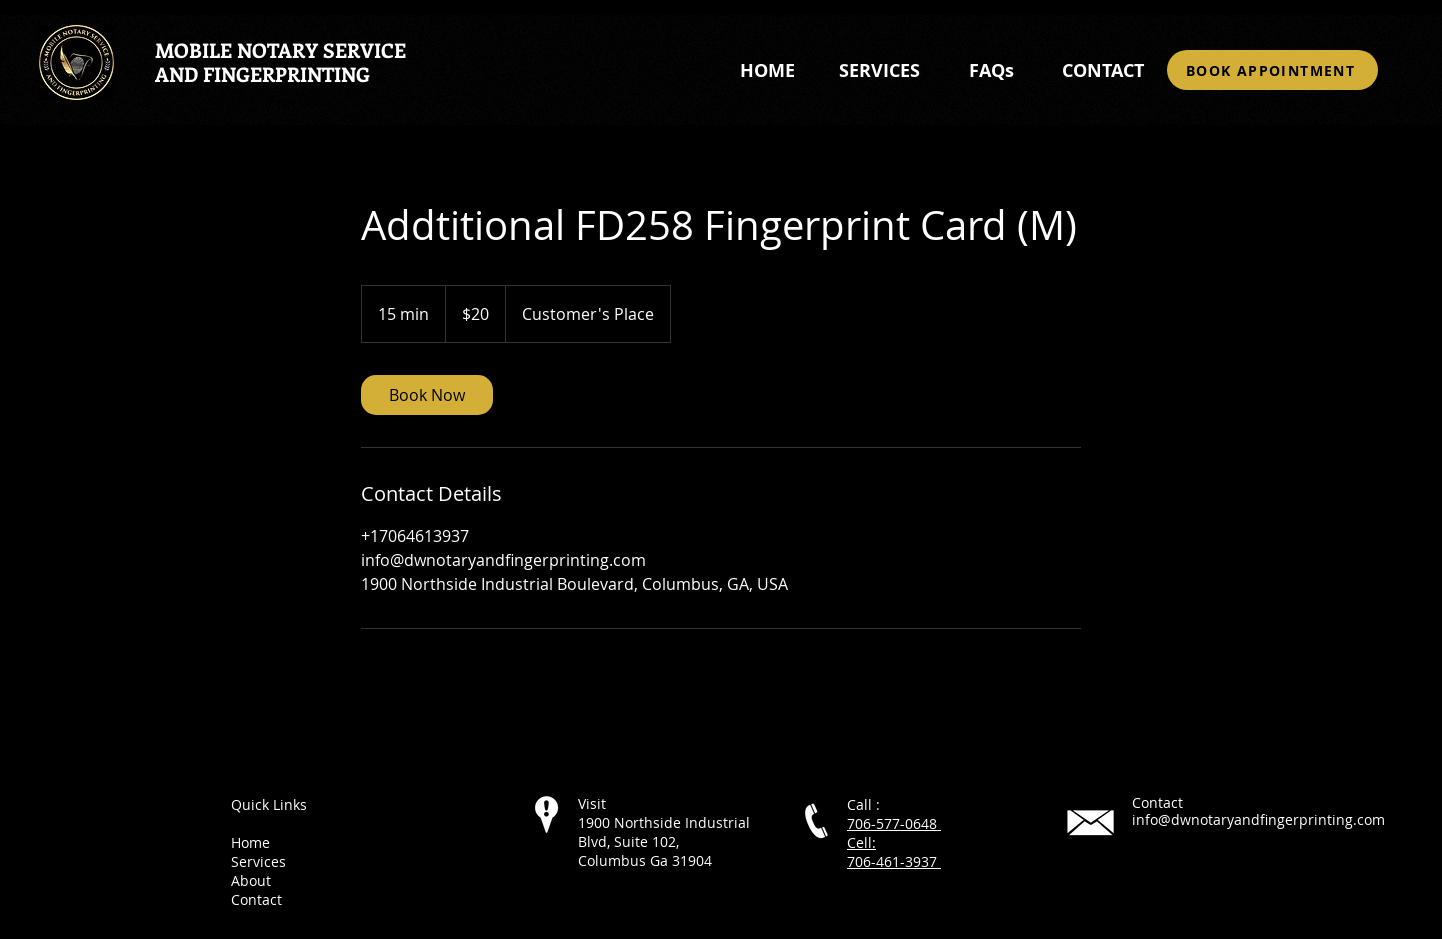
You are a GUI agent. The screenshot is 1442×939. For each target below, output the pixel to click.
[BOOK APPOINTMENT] (1272, 70)
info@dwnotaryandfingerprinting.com (1258, 819)
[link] (427, 395)
